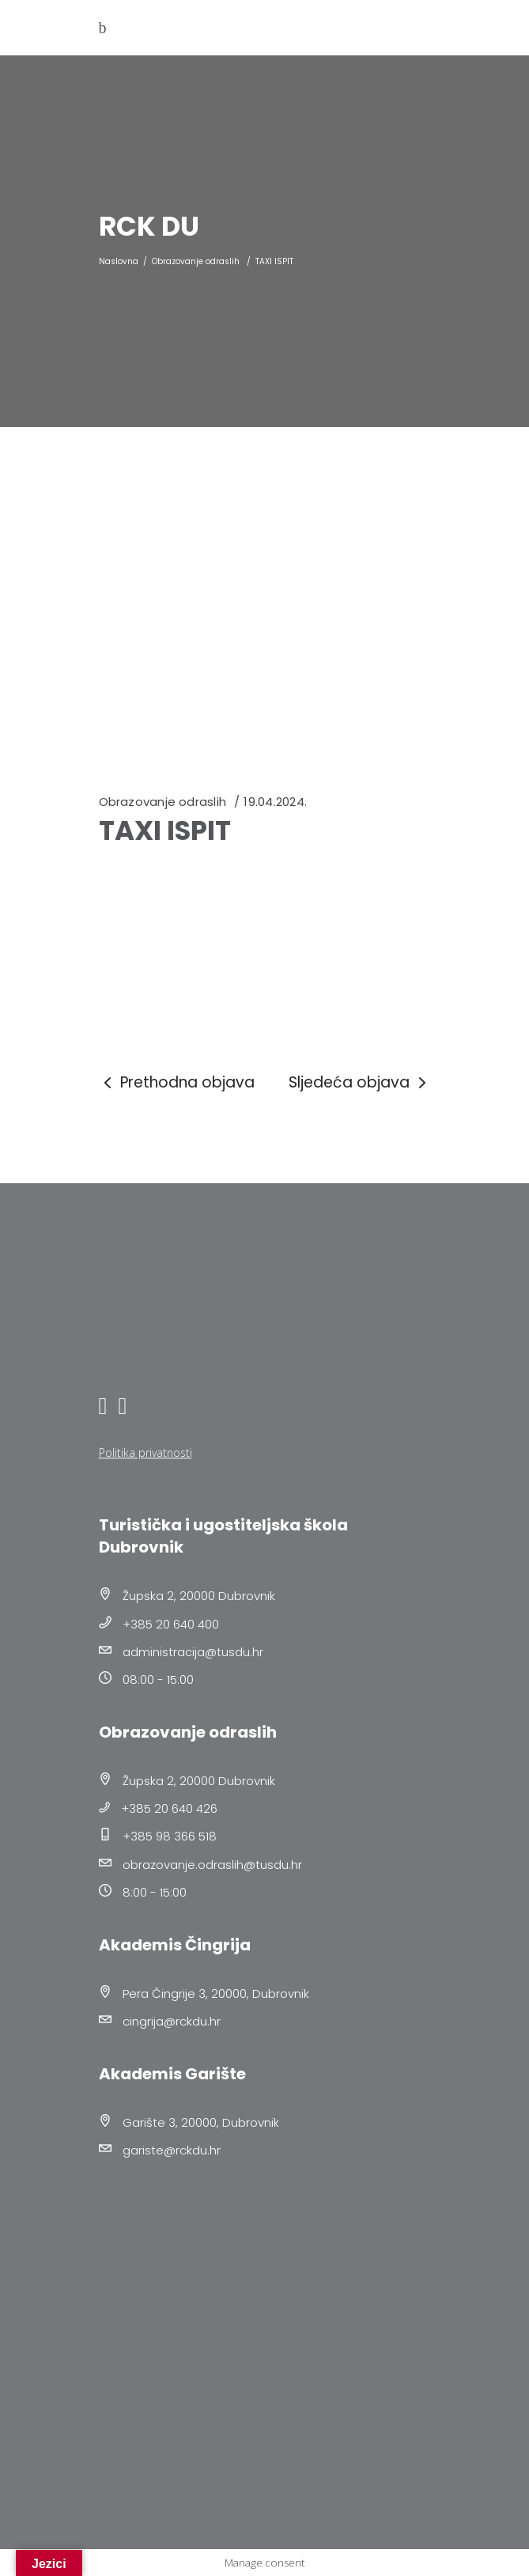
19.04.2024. (275, 801)
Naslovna (118, 261)
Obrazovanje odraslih (196, 261)
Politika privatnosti (145, 1452)
